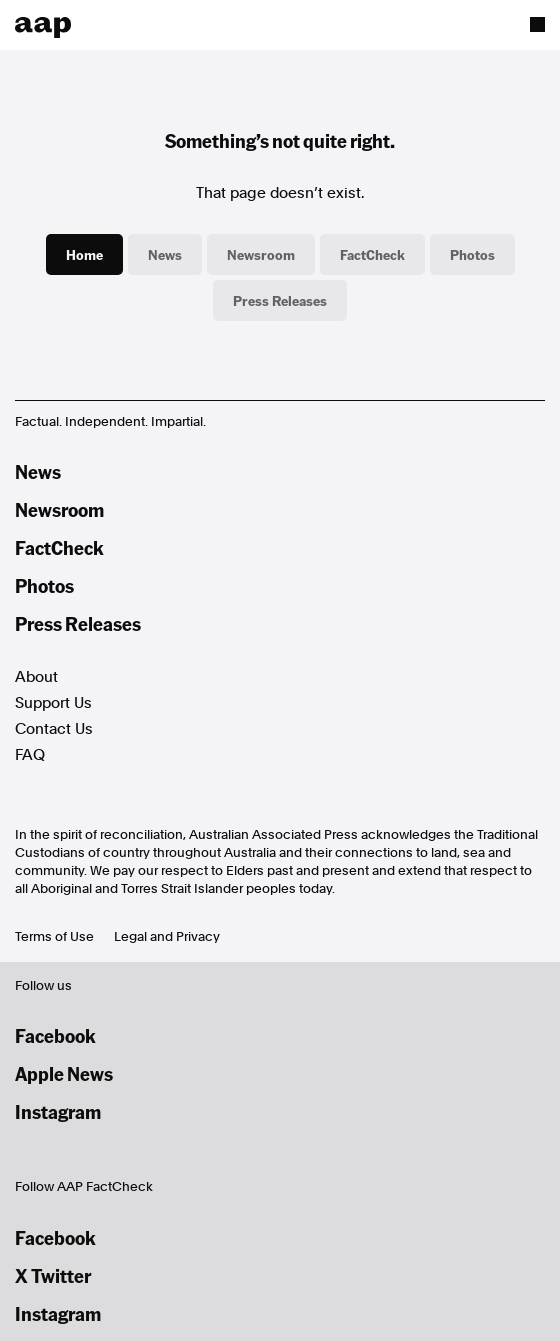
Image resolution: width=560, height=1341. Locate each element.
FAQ (30, 755)
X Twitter (53, 1275)
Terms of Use (54, 936)
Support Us (53, 703)
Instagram (58, 1111)
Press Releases (280, 300)
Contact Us (54, 729)
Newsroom (261, 254)
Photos (472, 254)
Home (84, 254)
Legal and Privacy (167, 936)
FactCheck (372, 254)
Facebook (55, 1035)
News (165, 254)
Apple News (64, 1073)
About (36, 677)
